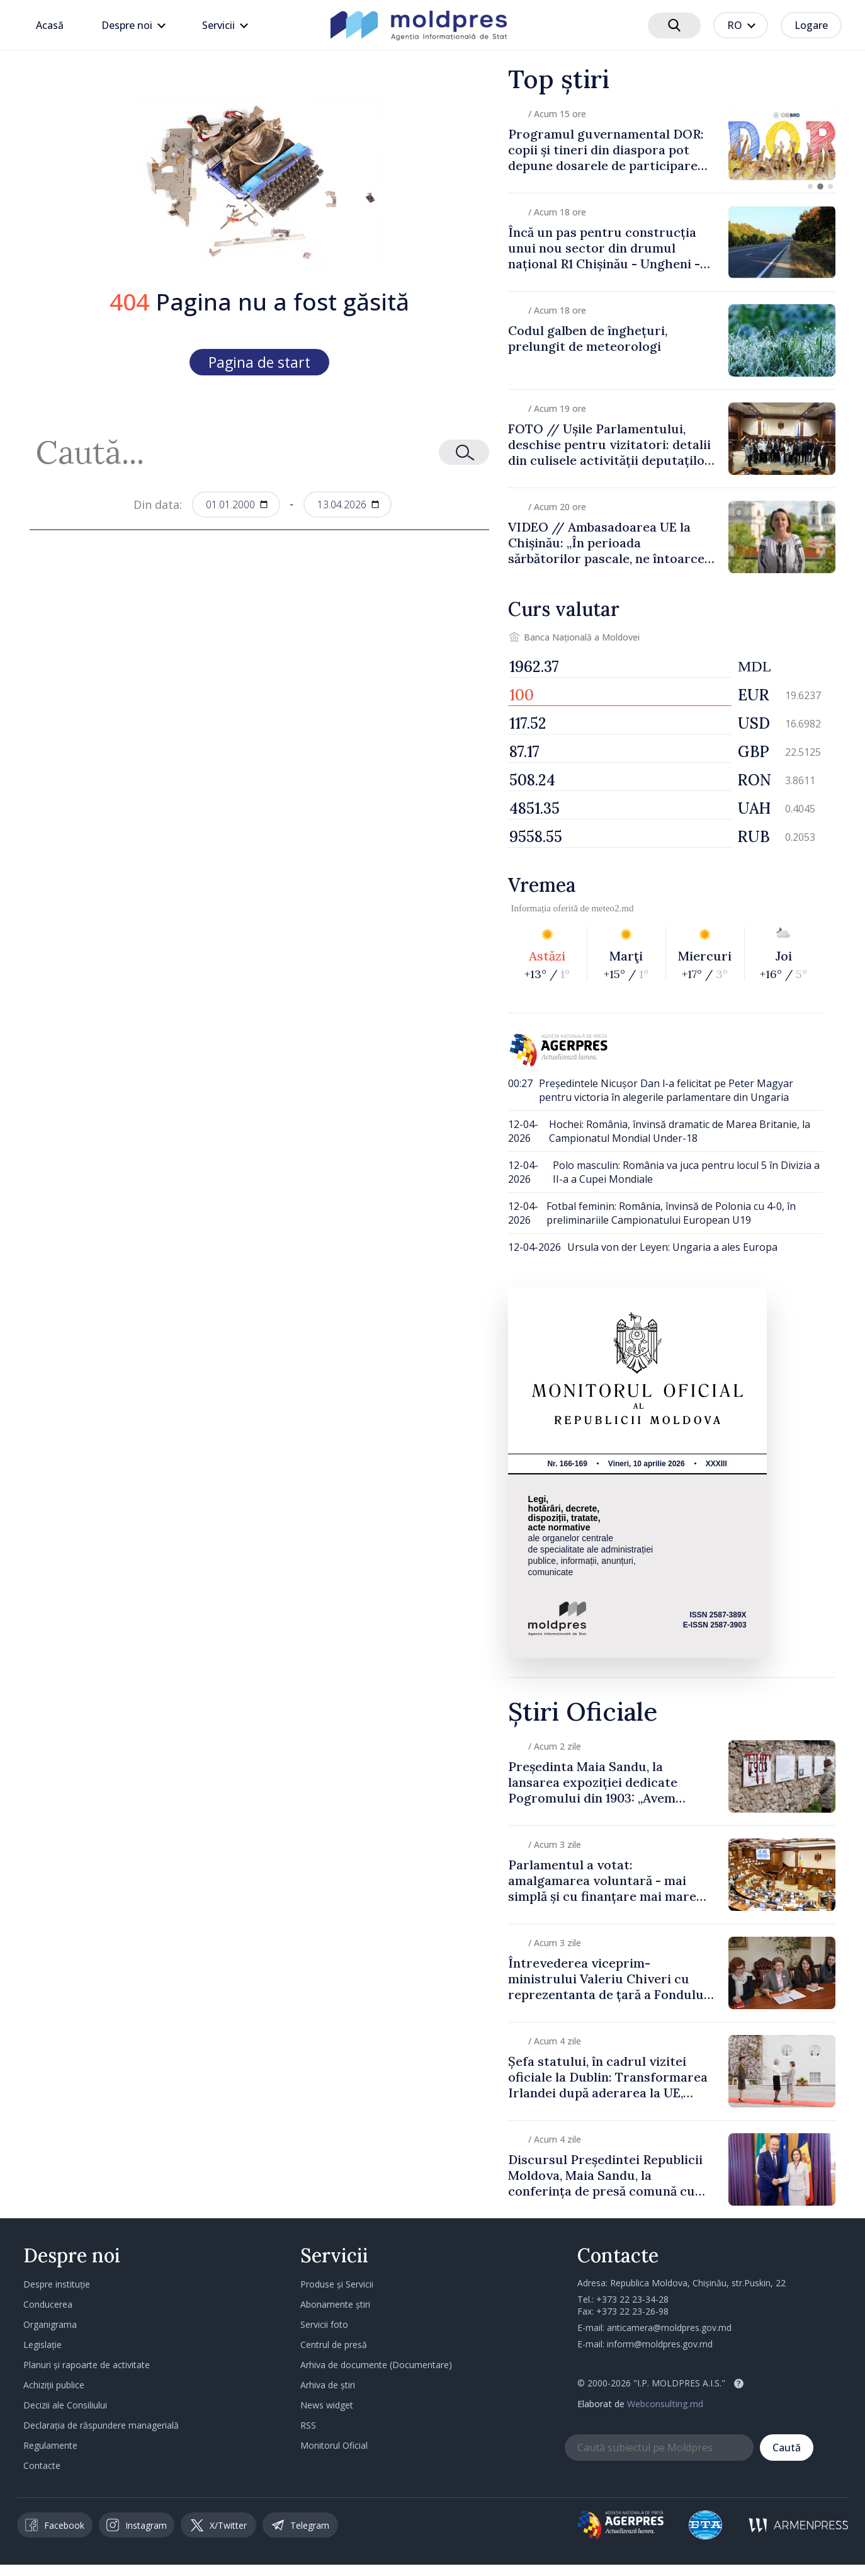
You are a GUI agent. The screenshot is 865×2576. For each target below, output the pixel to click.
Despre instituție (56, 2284)
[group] (671, 144)
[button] (810, 186)
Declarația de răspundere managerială (101, 2425)
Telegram (300, 2525)
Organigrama (50, 2324)
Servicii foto (324, 2324)
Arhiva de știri (327, 2385)
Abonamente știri (335, 2304)
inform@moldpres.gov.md (660, 2344)
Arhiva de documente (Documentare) (376, 2365)
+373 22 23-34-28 (632, 2299)
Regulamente (50, 2445)
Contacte (41, 2465)
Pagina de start (259, 362)
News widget (326, 2405)
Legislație (42, 2345)
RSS (308, 2425)
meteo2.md (612, 908)
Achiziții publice (53, 2385)
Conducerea (47, 2304)
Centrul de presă (333, 2345)
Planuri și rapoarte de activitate (86, 2365)
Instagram (136, 2525)
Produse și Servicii (336, 2284)
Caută (786, 2447)
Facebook (54, 2525)
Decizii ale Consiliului (65, 2405)
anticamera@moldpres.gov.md (669, 2328)
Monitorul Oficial (334, 2445)
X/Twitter (219, 2525)
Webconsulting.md (665, 2404)
